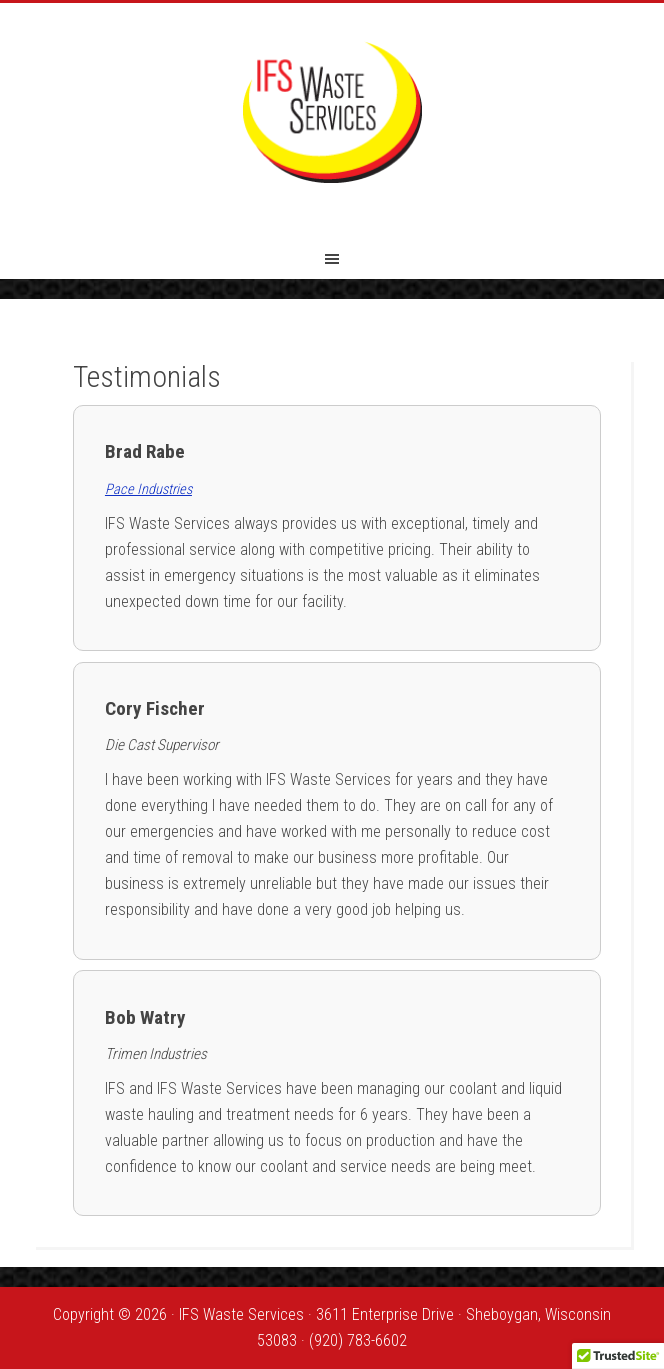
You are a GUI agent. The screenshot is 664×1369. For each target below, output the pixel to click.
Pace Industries (148, 489)
